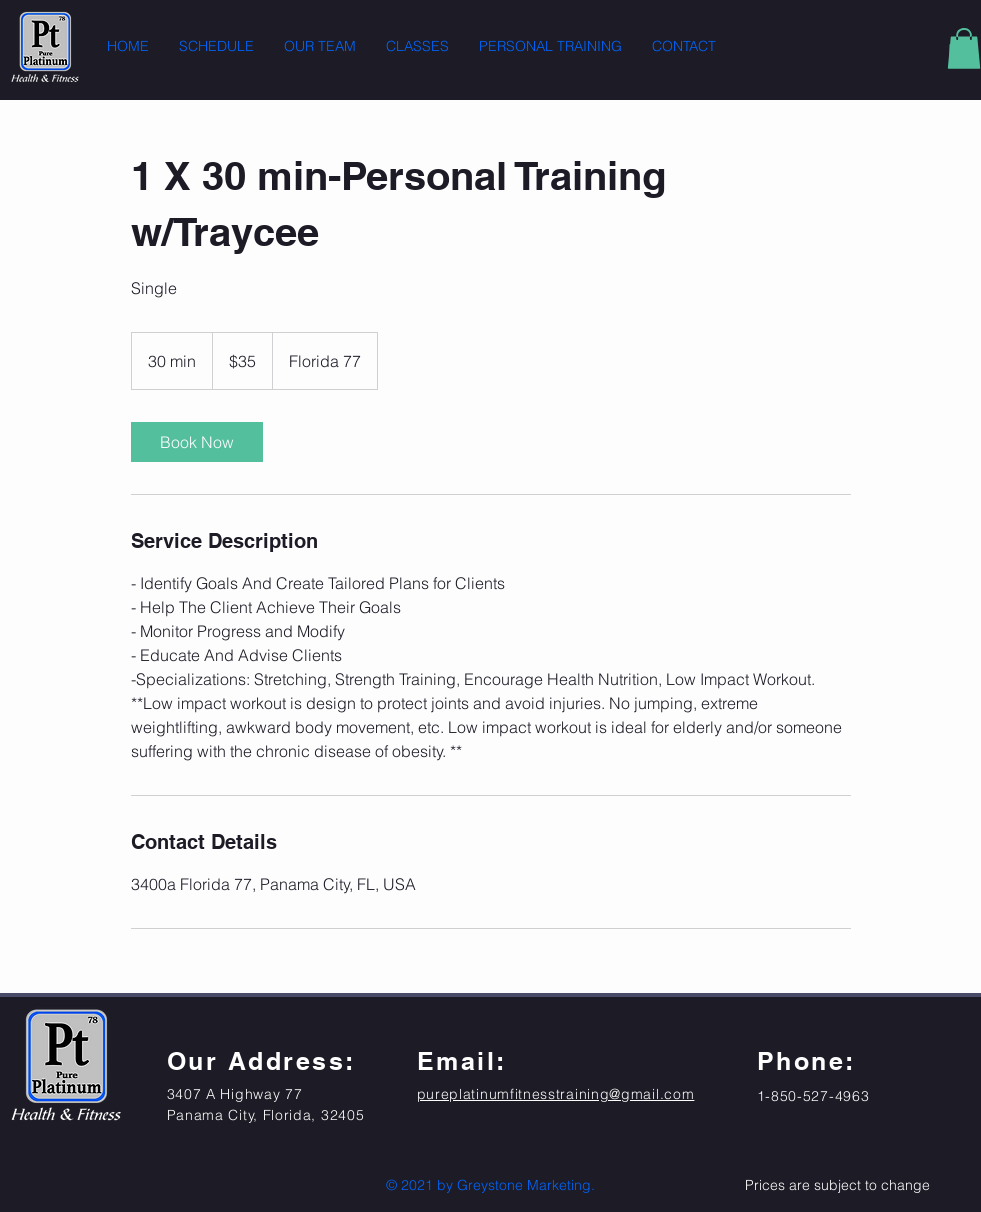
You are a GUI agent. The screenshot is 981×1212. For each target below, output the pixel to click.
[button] (964, 48)
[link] (197, 442)
